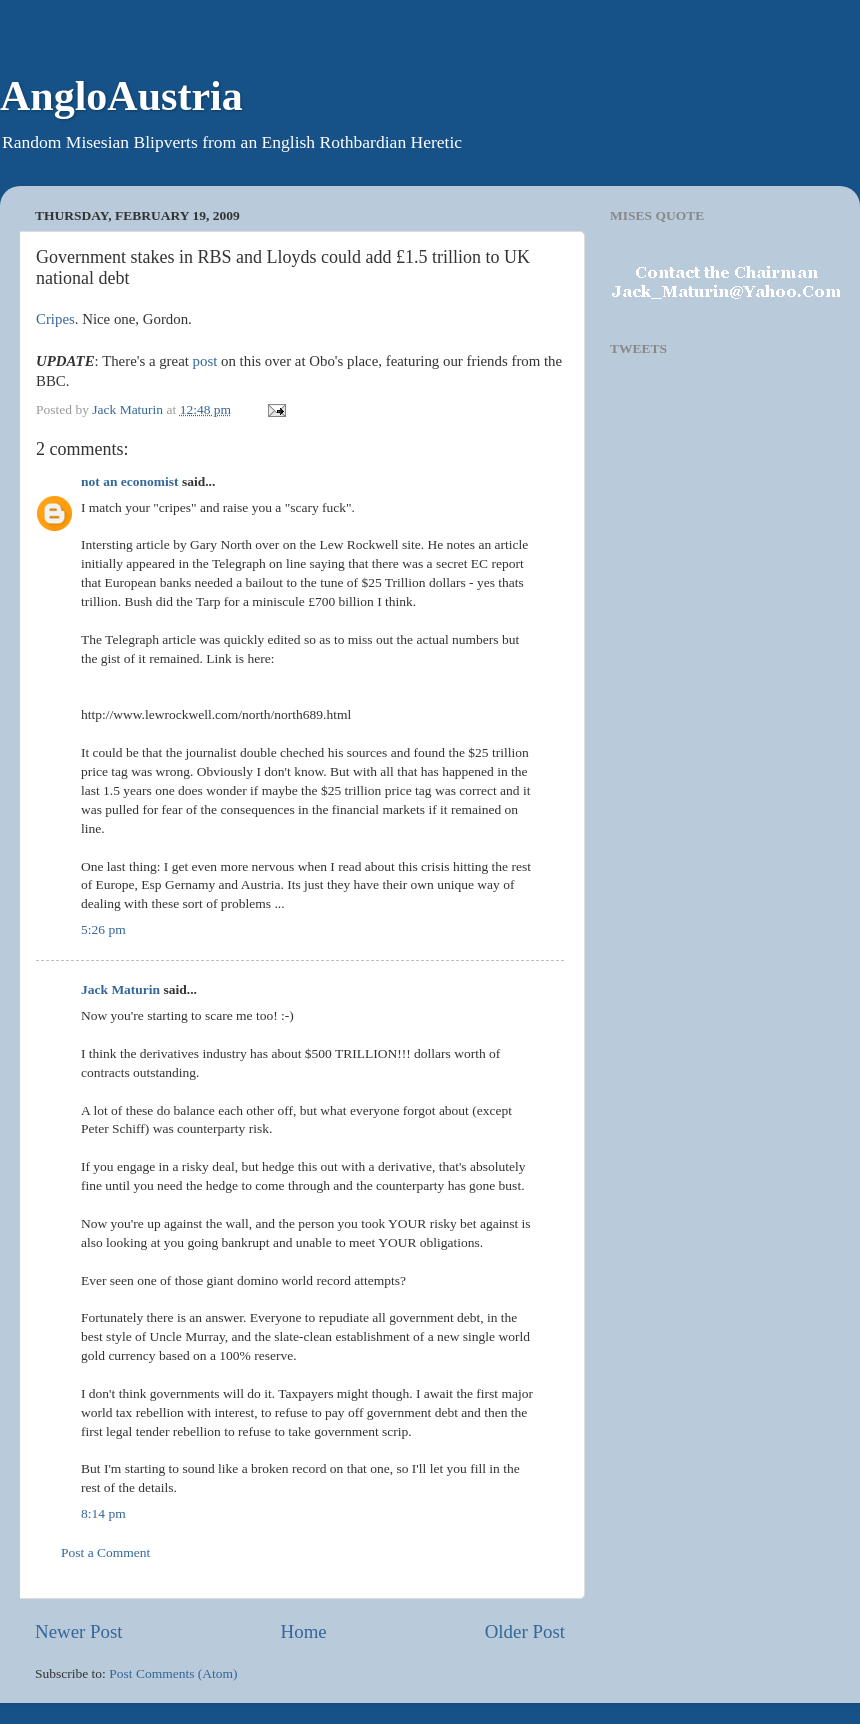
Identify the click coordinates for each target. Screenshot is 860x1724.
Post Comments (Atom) (173, 1673)
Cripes (55, 319)
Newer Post (79, 1631)
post (205, 361)
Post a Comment (105, 1552)
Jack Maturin (120, 989)
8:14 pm (103, 1513)
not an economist (130, 481)
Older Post (525, 1631)
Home (304, 1631)
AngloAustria (121, 96)
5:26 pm (103, 929)
